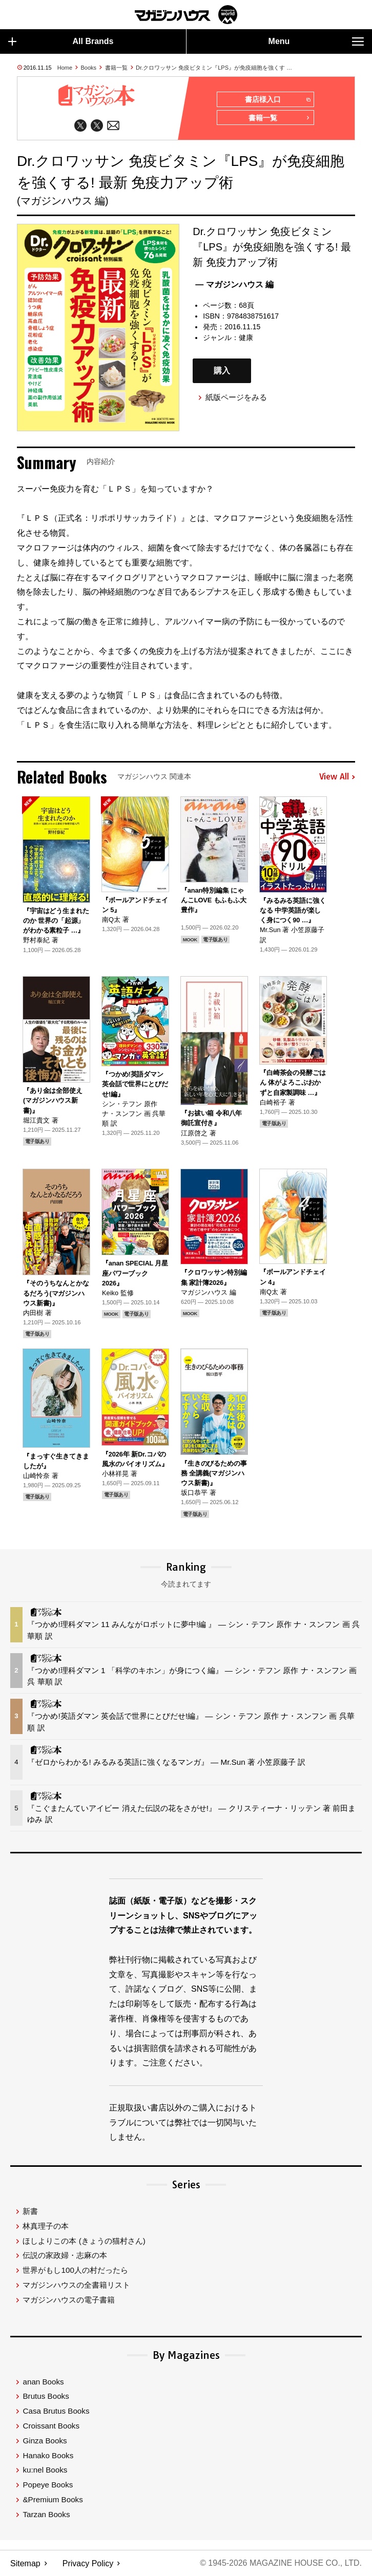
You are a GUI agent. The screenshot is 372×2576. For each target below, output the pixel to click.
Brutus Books (46, 2396)
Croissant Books (51, 2425)
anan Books (43, 2381)
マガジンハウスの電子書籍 (69, 2299)
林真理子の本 (46, 2226)
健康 (246, 338)
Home (64, 68)
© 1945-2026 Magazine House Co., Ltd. (280, 2563)
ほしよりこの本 (84, 2240)
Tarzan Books (46, 2514)
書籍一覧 (116, 68)
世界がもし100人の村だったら (75, 2270)
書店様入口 (277, 100)
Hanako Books (48, 2455)
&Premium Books (52, 2499)
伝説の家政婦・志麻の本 (65, 2255)
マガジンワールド (186, 14)
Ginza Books (45, 2440)
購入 (222, 371)
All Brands (61, 41)
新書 (30, 2211)
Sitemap (25, 2563)
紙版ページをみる (236, 397)
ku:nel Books (45, 2469)
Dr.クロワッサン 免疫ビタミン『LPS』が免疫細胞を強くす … (214, 68)
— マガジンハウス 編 (234, 285)
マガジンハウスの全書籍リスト (76, 2285)
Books (89, 68)
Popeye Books (48, 2484)
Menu (316, 41)
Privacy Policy (88, 2563)
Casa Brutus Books (56, 2410)
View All (337, 777)
